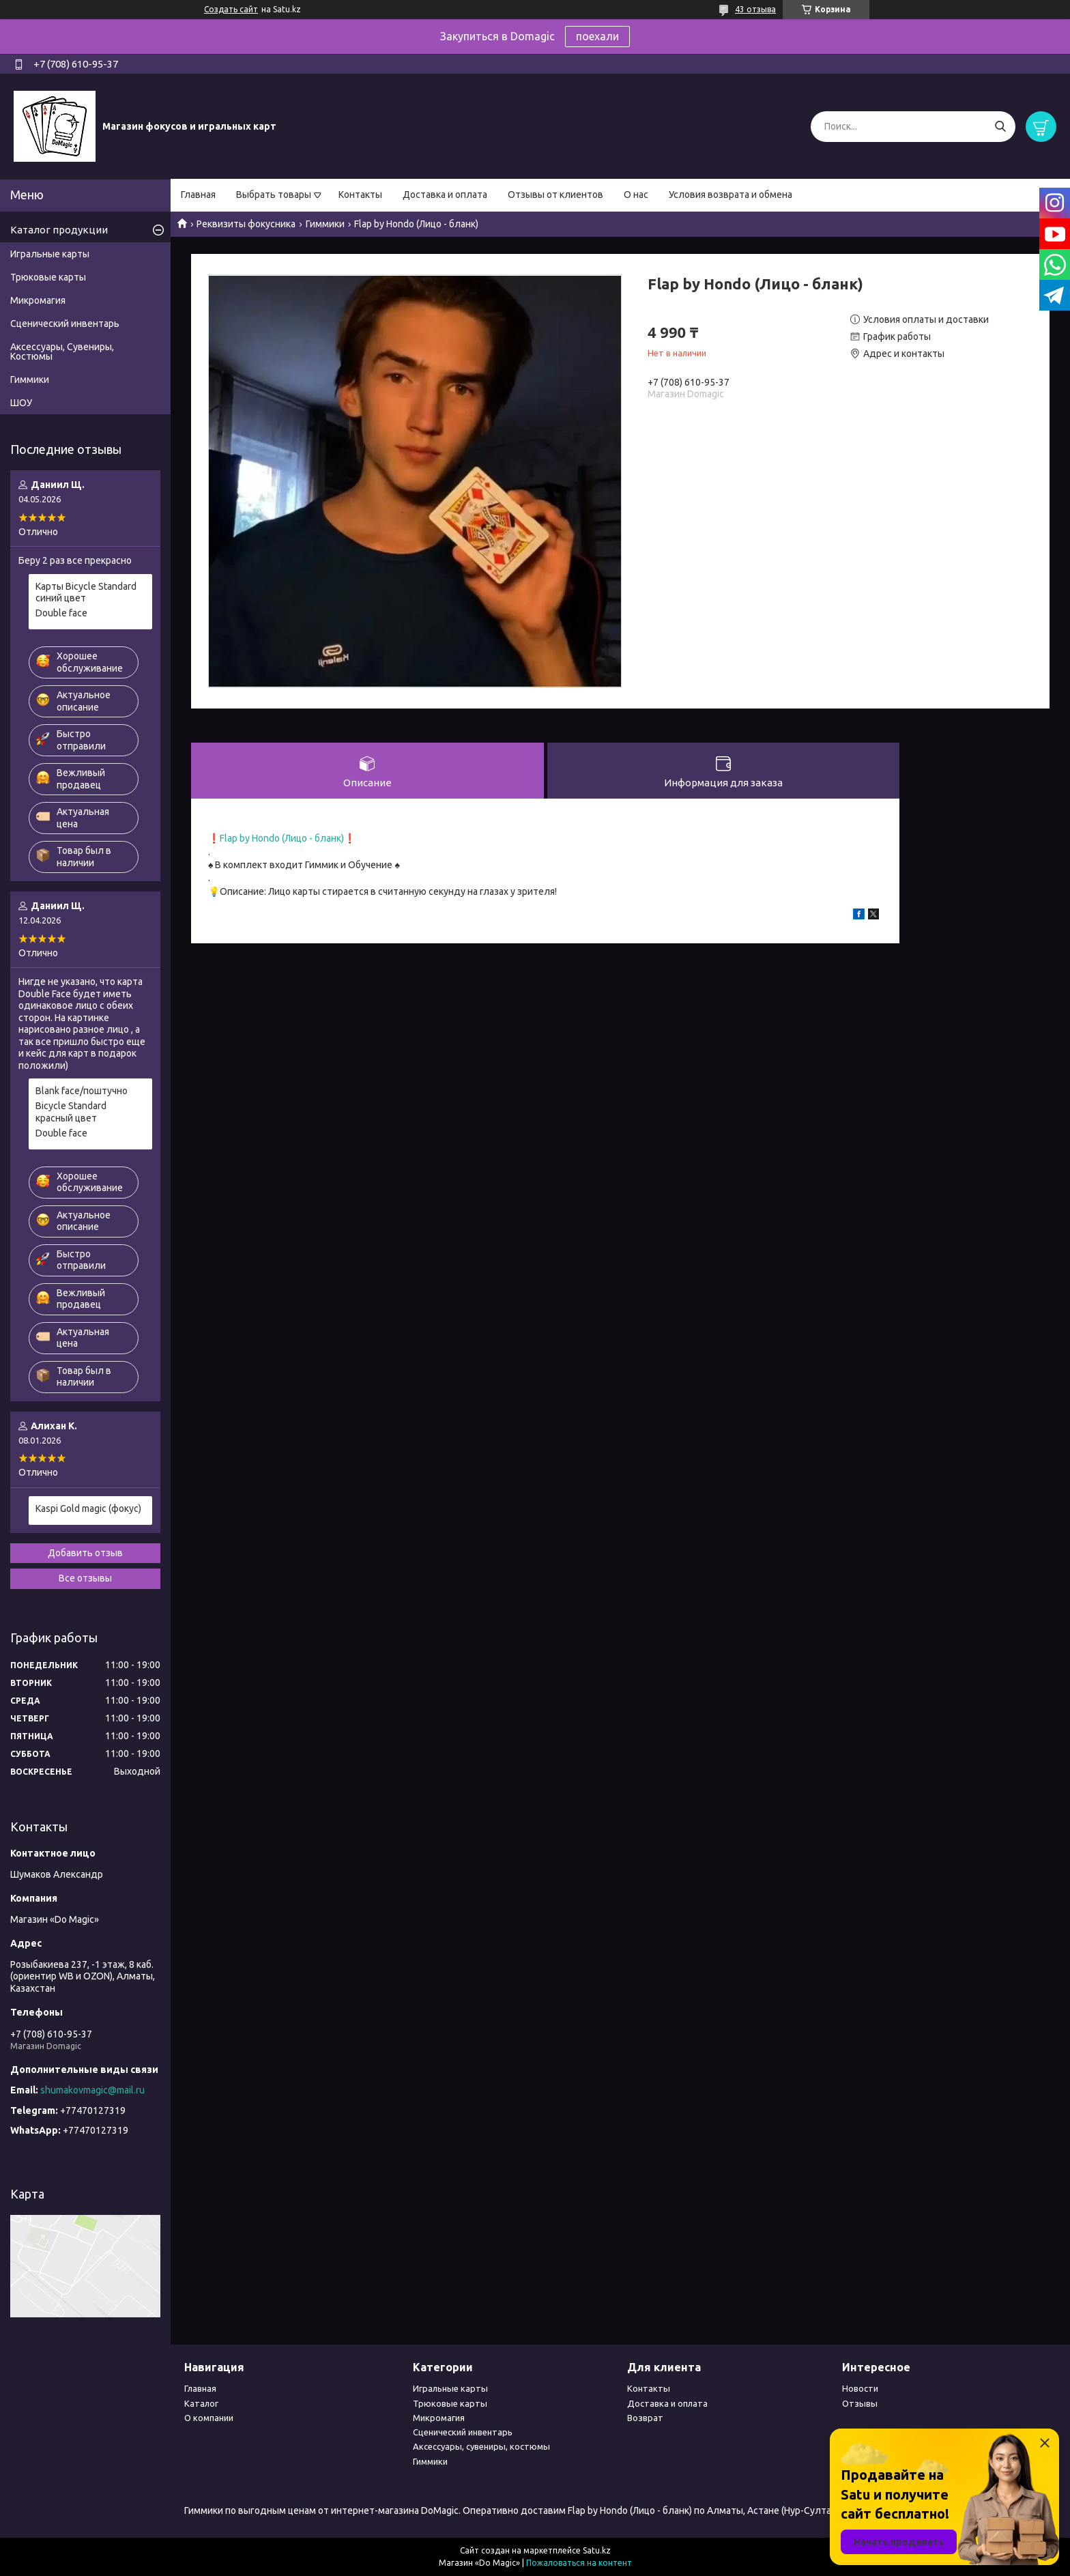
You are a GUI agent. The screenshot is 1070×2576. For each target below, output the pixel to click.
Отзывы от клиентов (555, 194)
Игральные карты (49, 253)
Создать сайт (231, 9)
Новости (860, 2388)
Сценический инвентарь (64, 323)
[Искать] (1000, 126)
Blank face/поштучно (81, 1090)
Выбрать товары (273, 194)
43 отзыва (755, 9)
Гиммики (325, 223)
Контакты (360, 194)
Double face (61, 612)
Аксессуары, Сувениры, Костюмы (62, 351)
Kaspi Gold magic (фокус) (88, 1508)
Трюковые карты (48, 277)
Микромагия (38, 300)
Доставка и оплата (445, 194)
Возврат (645, 2417)
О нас (636, 194)
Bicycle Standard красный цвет (70, 1112)
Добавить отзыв (85, 1552)
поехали (597, 36)
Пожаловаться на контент (579, 2562)
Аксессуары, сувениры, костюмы (481, 2446)
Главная (198, 194)
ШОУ (21, 402)
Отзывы (860, 2403)
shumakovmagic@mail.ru (92, 2090)
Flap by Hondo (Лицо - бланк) (282, 838)
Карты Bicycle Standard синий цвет (85, 592)
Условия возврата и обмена (730, 194)
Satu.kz (597, 2550)
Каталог (201, 2403)
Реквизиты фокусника (246, 223)
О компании (208, 2417)
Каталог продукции (59, 229)
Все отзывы (85, 1578)
